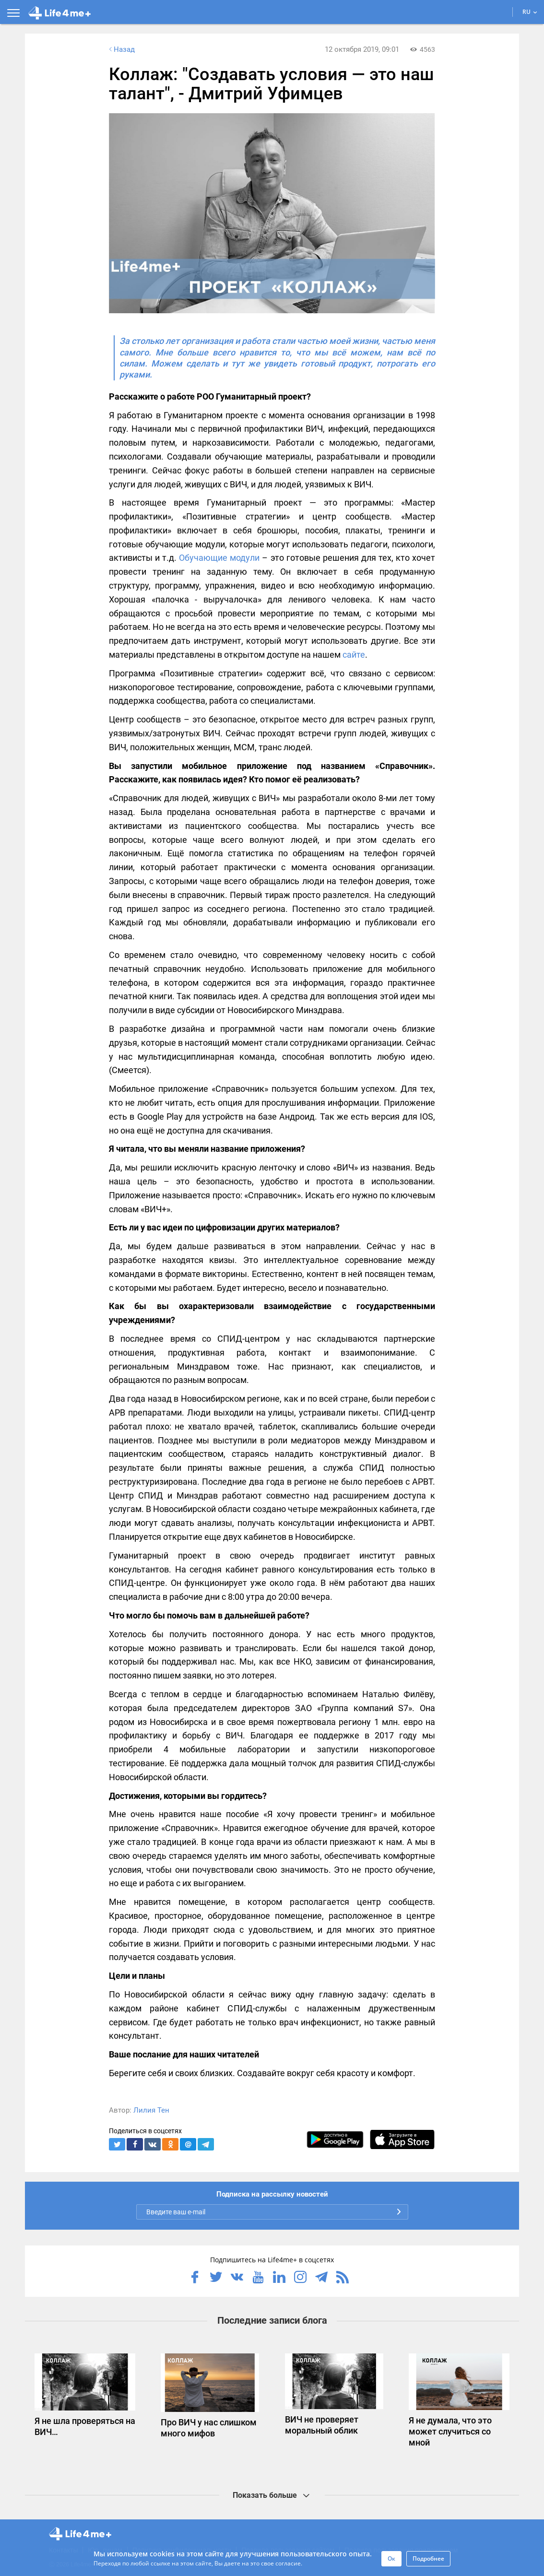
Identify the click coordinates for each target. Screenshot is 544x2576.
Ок (391, 2558)
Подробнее (428, 2558)
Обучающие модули (219, 558)
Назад (121, 49)
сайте (354, 655)
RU (529, 12)
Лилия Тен (151, 2110)
